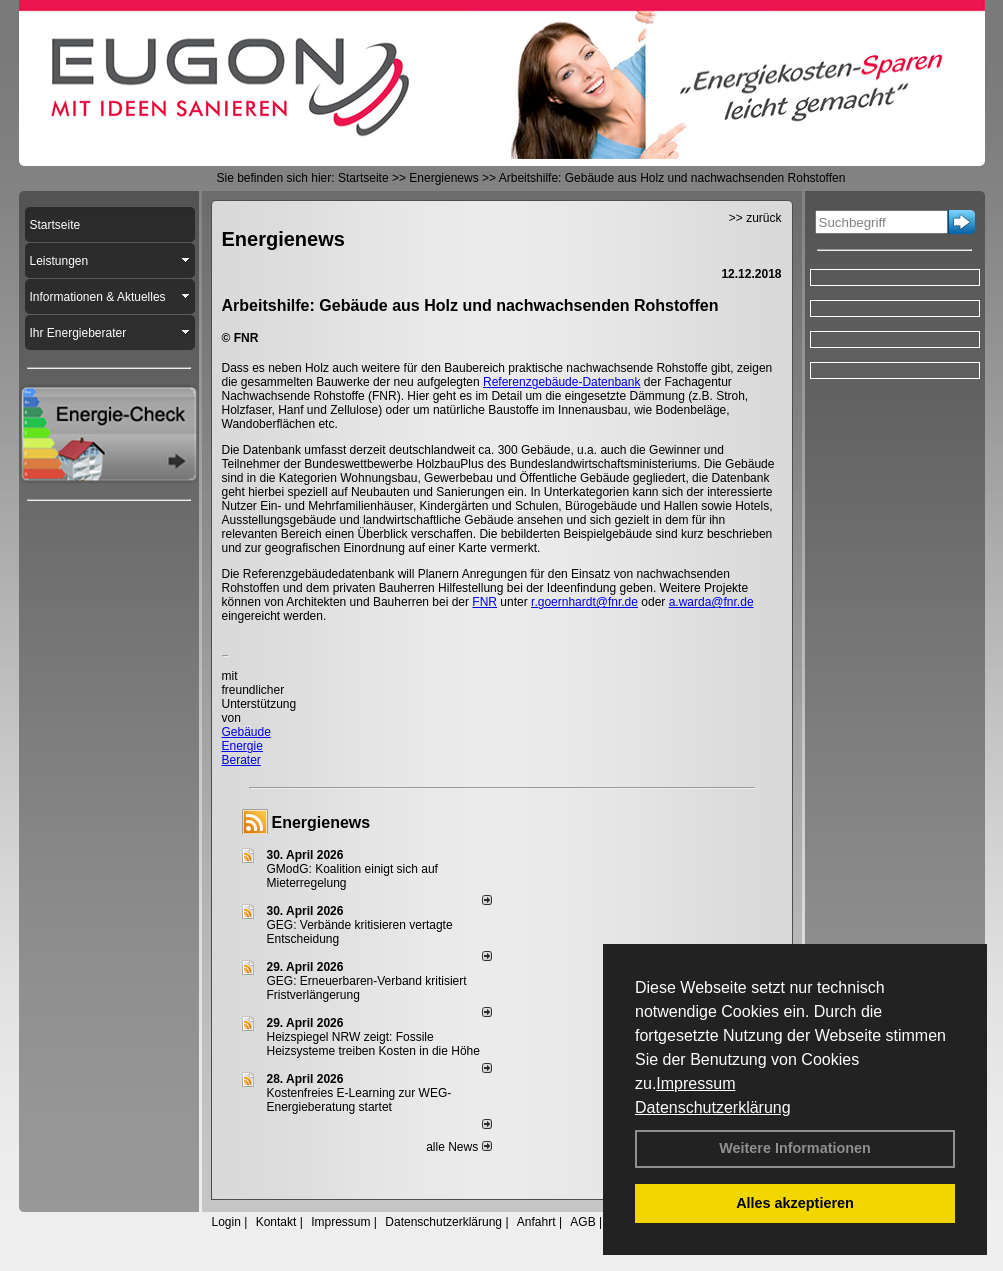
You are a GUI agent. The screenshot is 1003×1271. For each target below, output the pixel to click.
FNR (484, 602)
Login (226, 1222)
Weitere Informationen (795, 1148)
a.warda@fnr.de (711, 602)
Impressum (695, 1083)
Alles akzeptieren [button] (795, 1203)
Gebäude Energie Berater (246, 746)
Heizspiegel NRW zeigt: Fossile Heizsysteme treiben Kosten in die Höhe (373, 1044)
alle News (458, 1147)
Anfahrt (536, 1222)
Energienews (321, 822)
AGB (582, 1222)
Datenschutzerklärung (713, 1107)
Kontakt (276, 1222)
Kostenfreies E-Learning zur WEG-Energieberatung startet (359, 1100)
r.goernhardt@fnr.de (584, 602)
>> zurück (755, 218)
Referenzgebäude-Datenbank (561, 382)
